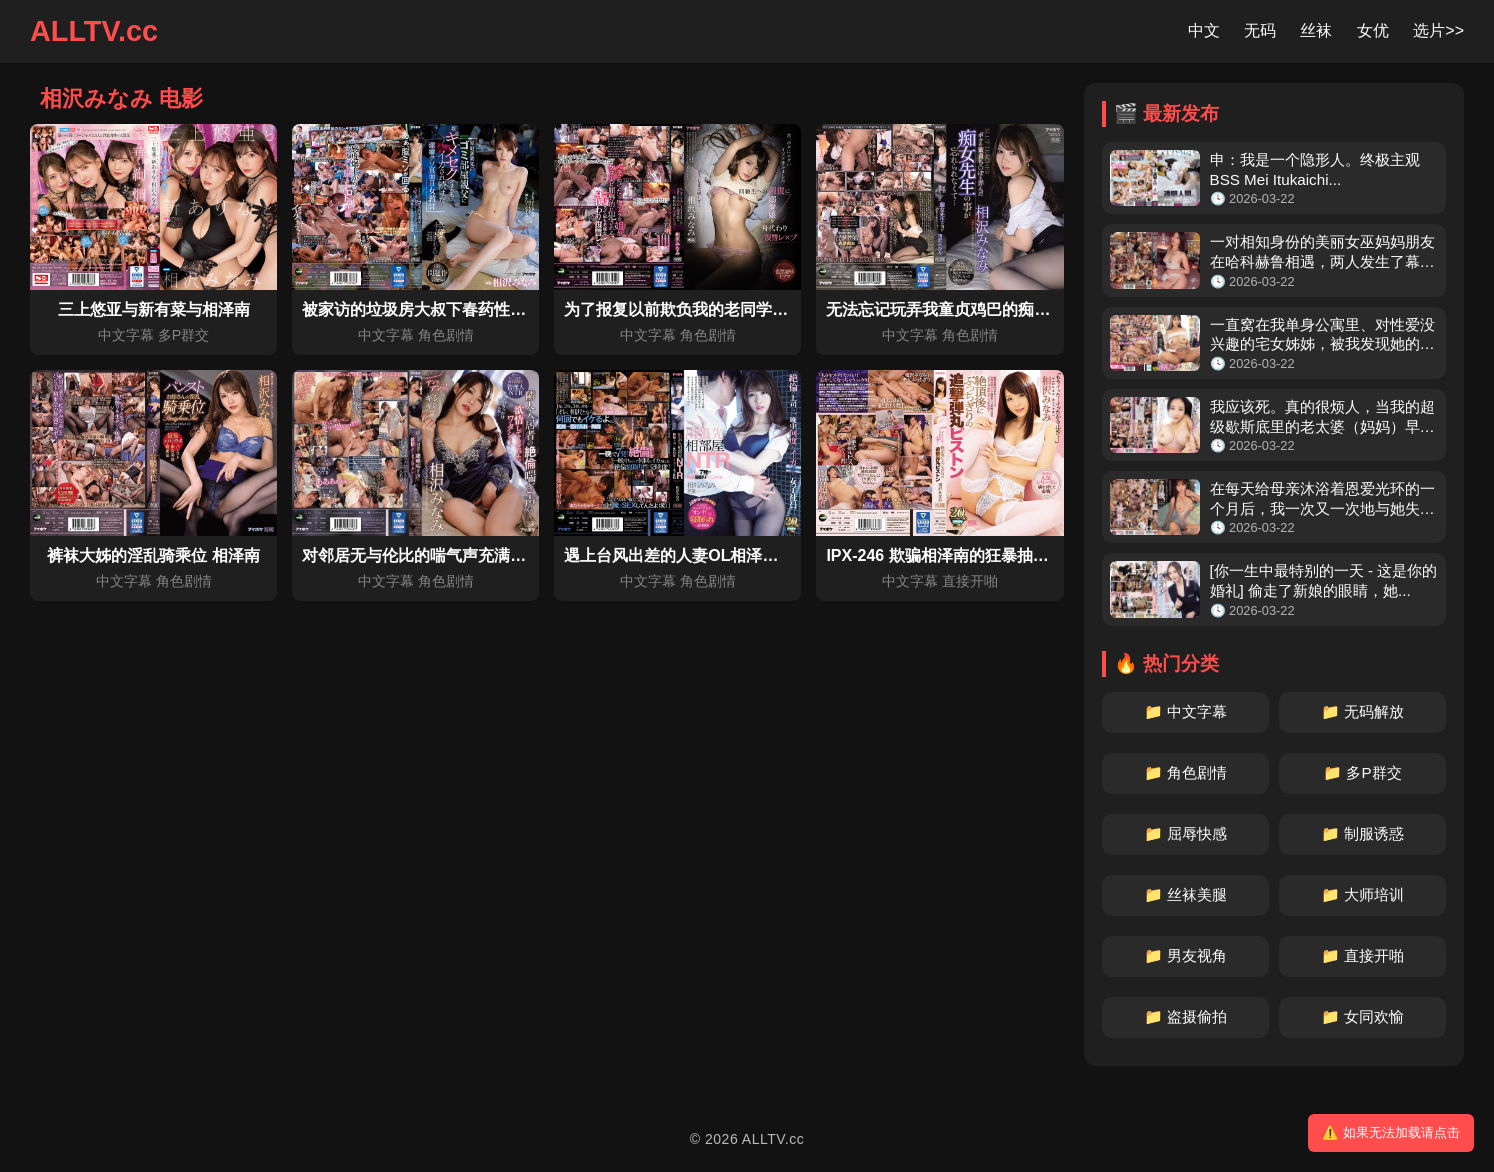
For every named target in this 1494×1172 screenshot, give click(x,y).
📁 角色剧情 (1185, 772)
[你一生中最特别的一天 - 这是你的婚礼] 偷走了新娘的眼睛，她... (1324, 580)
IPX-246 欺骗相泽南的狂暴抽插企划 (953, 555)
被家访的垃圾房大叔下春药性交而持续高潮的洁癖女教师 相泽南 (528, 309)
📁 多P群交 (1362, 772)
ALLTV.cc (94, 31)
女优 (1373, 30)
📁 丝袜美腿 (1185, 894)
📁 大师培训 (1362, 894)
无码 (1260, 30)
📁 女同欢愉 (1362, 1016)
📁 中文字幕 (1185, 711)
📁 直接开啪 (1362, 955)
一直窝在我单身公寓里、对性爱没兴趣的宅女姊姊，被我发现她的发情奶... (1322, 335)
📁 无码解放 (1362, 711)
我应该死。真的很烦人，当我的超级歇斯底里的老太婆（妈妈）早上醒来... (1322, 417)
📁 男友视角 (1185, 955)
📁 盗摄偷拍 (1185, 1016)
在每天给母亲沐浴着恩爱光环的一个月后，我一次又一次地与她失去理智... (1322, 499)
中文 (1204, 30)
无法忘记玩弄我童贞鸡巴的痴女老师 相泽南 (980, 309)
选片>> (1438, 30)
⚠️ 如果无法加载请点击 (1391, 1132)
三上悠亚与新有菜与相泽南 (154, 309)
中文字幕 (126, 335)
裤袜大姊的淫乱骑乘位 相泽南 (153, 555)
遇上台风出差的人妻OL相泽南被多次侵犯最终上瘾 (743, 555)
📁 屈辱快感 (1185, 833)
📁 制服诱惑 (1362, 833)
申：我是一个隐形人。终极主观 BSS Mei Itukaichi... (1315, 169)
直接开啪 (970, 581)
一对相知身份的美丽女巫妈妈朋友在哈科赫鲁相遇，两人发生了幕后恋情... (1322, 252)
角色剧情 (446, 335)
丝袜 (1316, 30)
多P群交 (184, 335)
